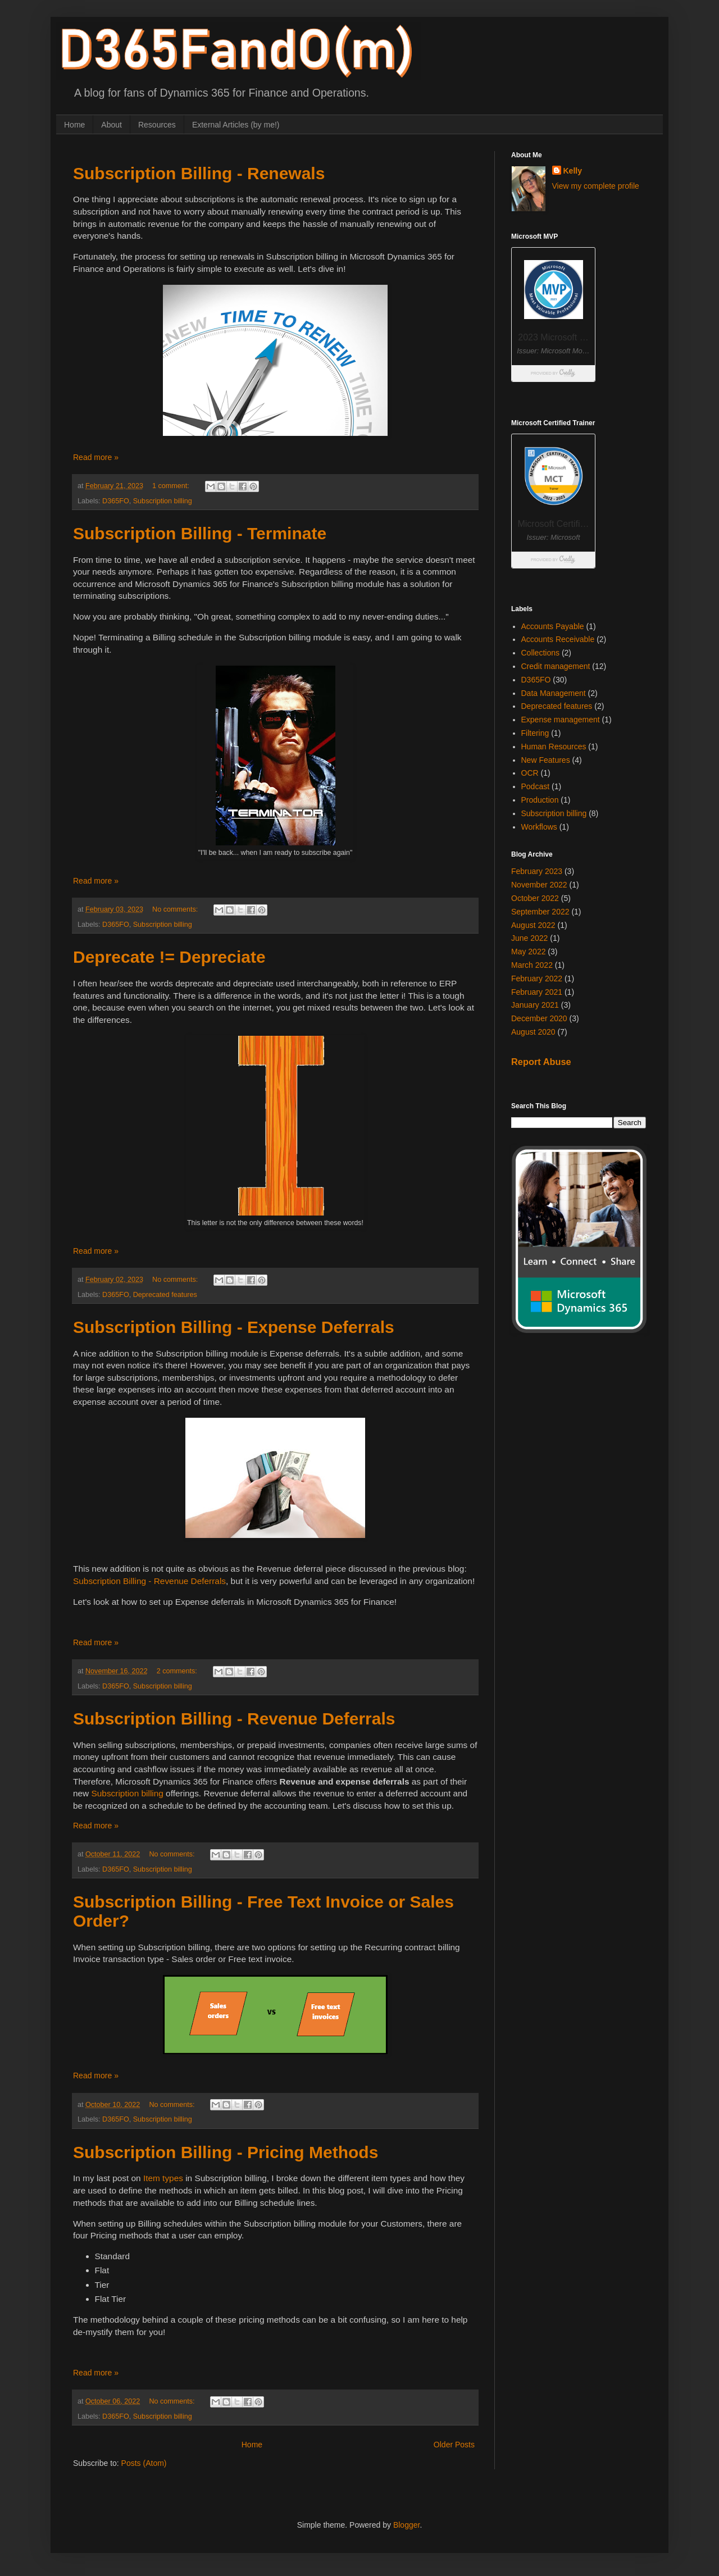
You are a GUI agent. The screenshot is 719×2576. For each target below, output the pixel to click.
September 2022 (540, 911)
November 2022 (539, 884)
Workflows (539, 826)
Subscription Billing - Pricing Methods (225, 2152)
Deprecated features (165, 1295)
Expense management (560, 719)
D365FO (115, 501)
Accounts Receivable (558, 639)
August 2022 (533, 925)
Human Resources (553, 746)
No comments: (176, 909)
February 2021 (536, 991)
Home (74, 124)
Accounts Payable (552, 626)
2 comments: (178, 1671)
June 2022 (529, 938)
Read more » (96, 457)
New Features (545, 759)
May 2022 (528, 951)
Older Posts (454, 2444)
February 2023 (536, 871)
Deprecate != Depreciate (169, 957)
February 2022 (536, 978)
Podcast (535, 786)
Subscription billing (162, 501)
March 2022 (532, 965)
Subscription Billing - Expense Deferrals (233, 1327)
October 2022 (535, 898)
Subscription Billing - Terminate (199, 533)
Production (540, 799)
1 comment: (171, 486)
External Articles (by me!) (236, 124)
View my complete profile (595, 185)
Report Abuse (541, 1062)
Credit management (555, 666)
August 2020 (533, 1031)
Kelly (572, 170)
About (111, 124)
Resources (157, 124)
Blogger (406, 2524)
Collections (540, 652)
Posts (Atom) (144, 2463)
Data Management (553, 693)
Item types (163, 2178)
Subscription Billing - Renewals (199, 173)
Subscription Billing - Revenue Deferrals (149, 1581)
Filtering (535, 733)
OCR (530, 772)
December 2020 (539, 1018)
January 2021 (535, 1004)
